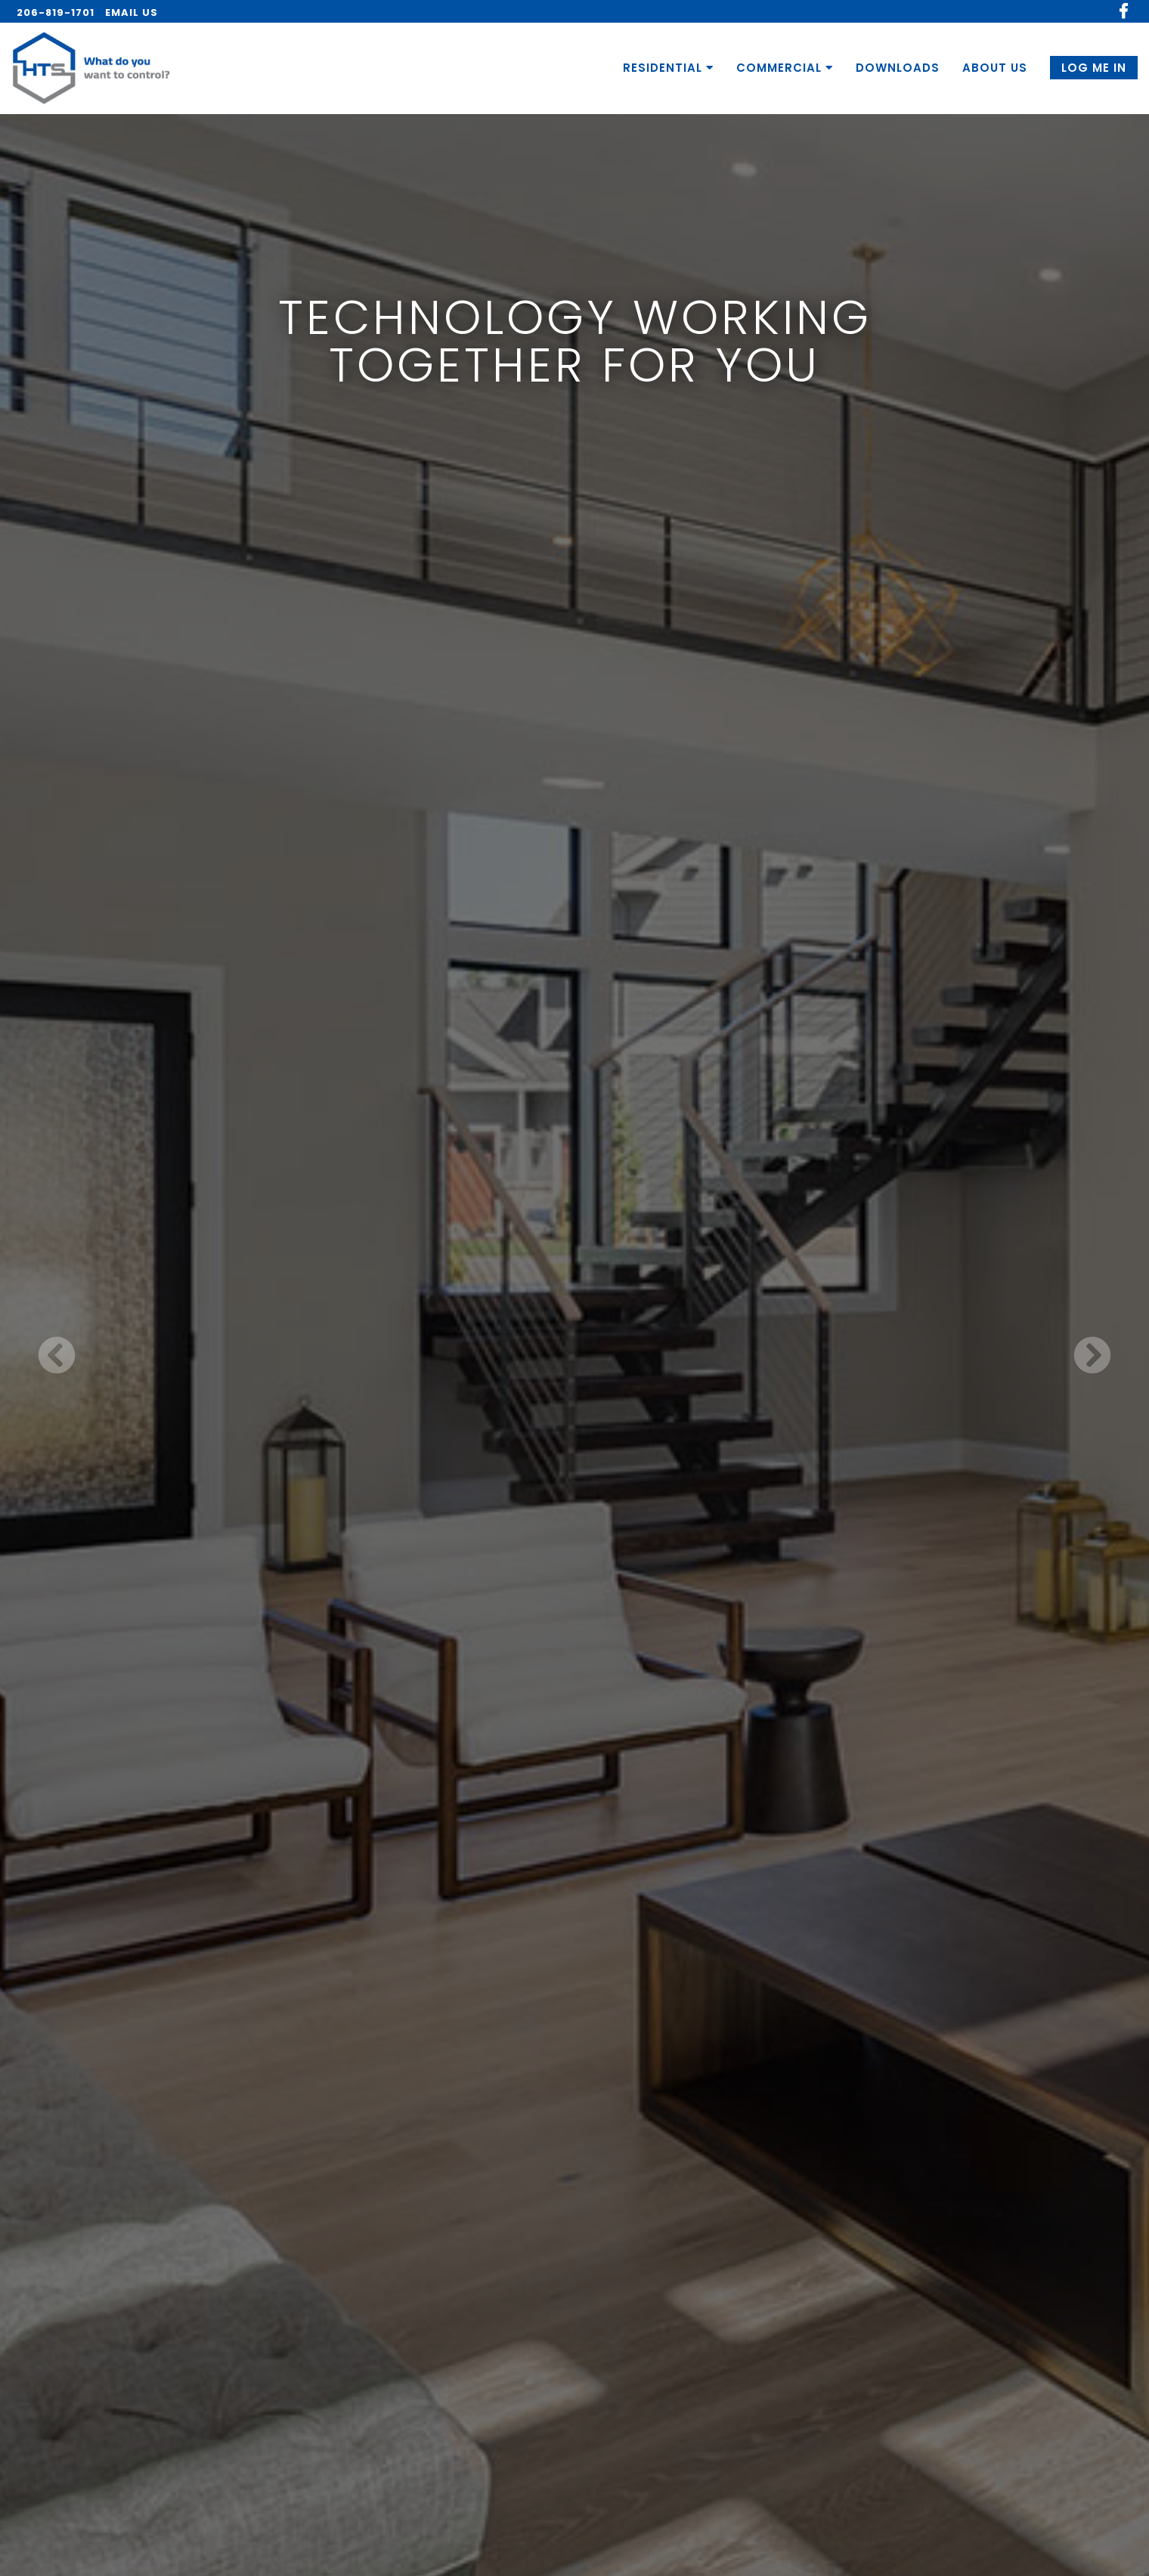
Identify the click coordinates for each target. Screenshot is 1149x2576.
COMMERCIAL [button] (784, 68)
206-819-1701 (55, 12)
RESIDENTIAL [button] (668, 68)
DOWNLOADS (898, 68)
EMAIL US (131, 12)
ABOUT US (994, 68)
